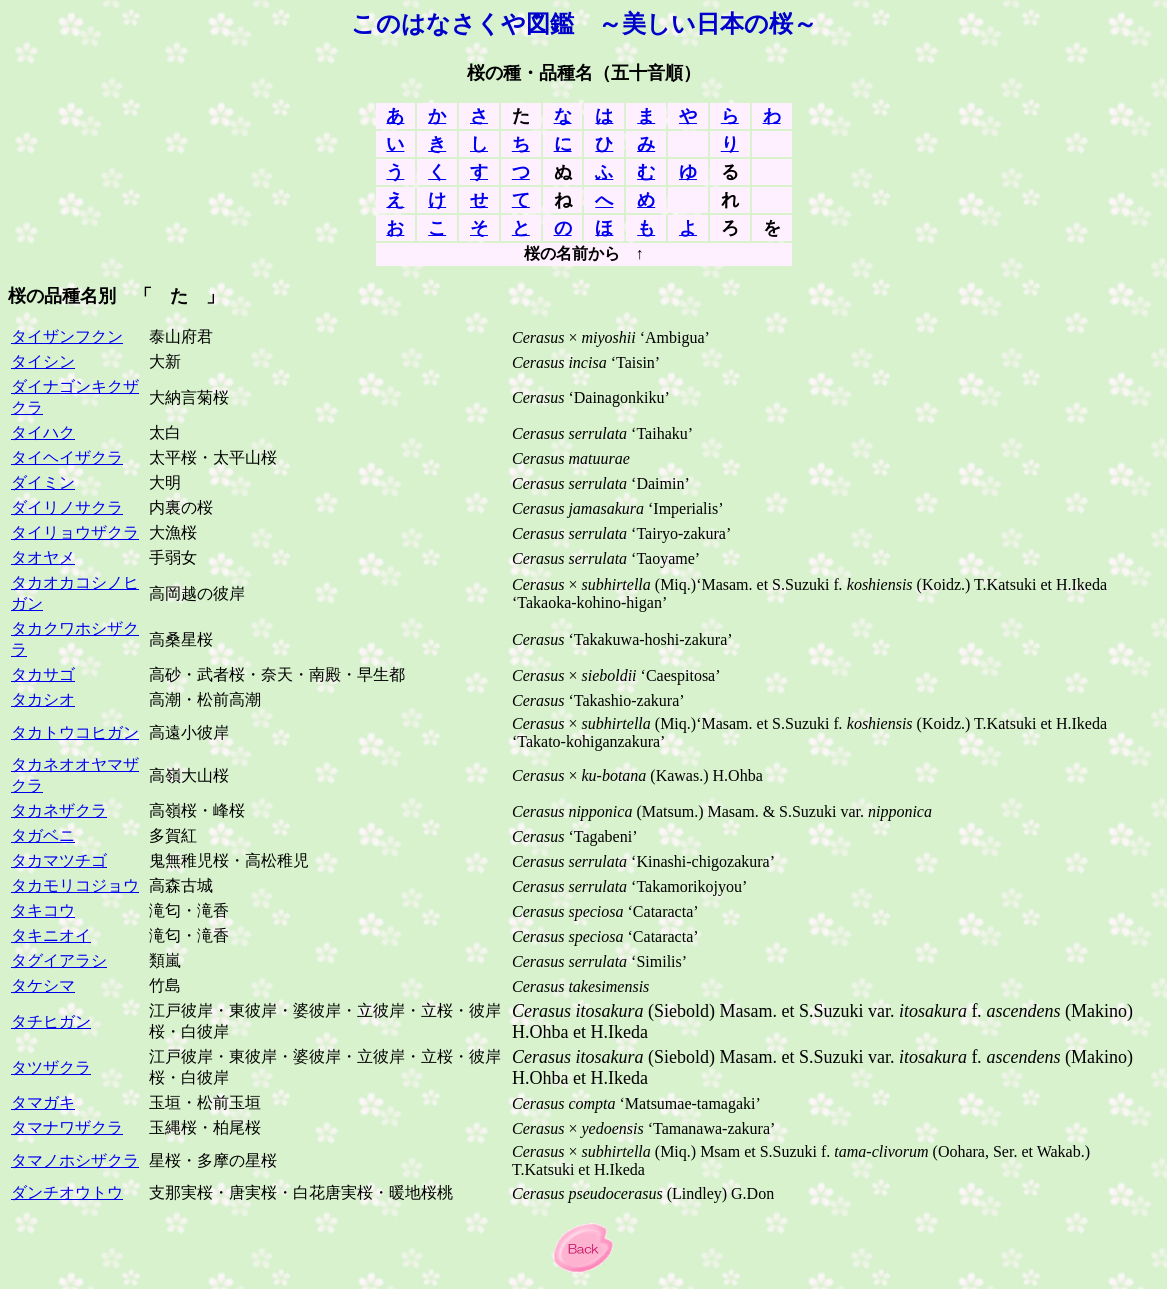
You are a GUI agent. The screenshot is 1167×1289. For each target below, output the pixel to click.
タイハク (43, 432)
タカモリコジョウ (75, 885)
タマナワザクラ (67, 1127)
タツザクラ (51, 1067)
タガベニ (43, 835)
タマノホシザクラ (75, 1160)
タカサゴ (43, 674)
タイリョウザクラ (75, 532)
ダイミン (43, 482)
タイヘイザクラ (67, 457)
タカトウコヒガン (75, 732)
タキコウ (43, 910)
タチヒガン (51, 1021)
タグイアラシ (59, 960)
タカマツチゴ (59, 860)
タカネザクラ (59, 810)
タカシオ (43, 699)
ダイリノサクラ (67, 507)
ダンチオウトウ (67, 1192)
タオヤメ (43, 557)
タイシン (43, 361)
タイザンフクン (67, 336)
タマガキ (43, 1102)
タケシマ (43, 985)
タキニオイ (51, 935)
